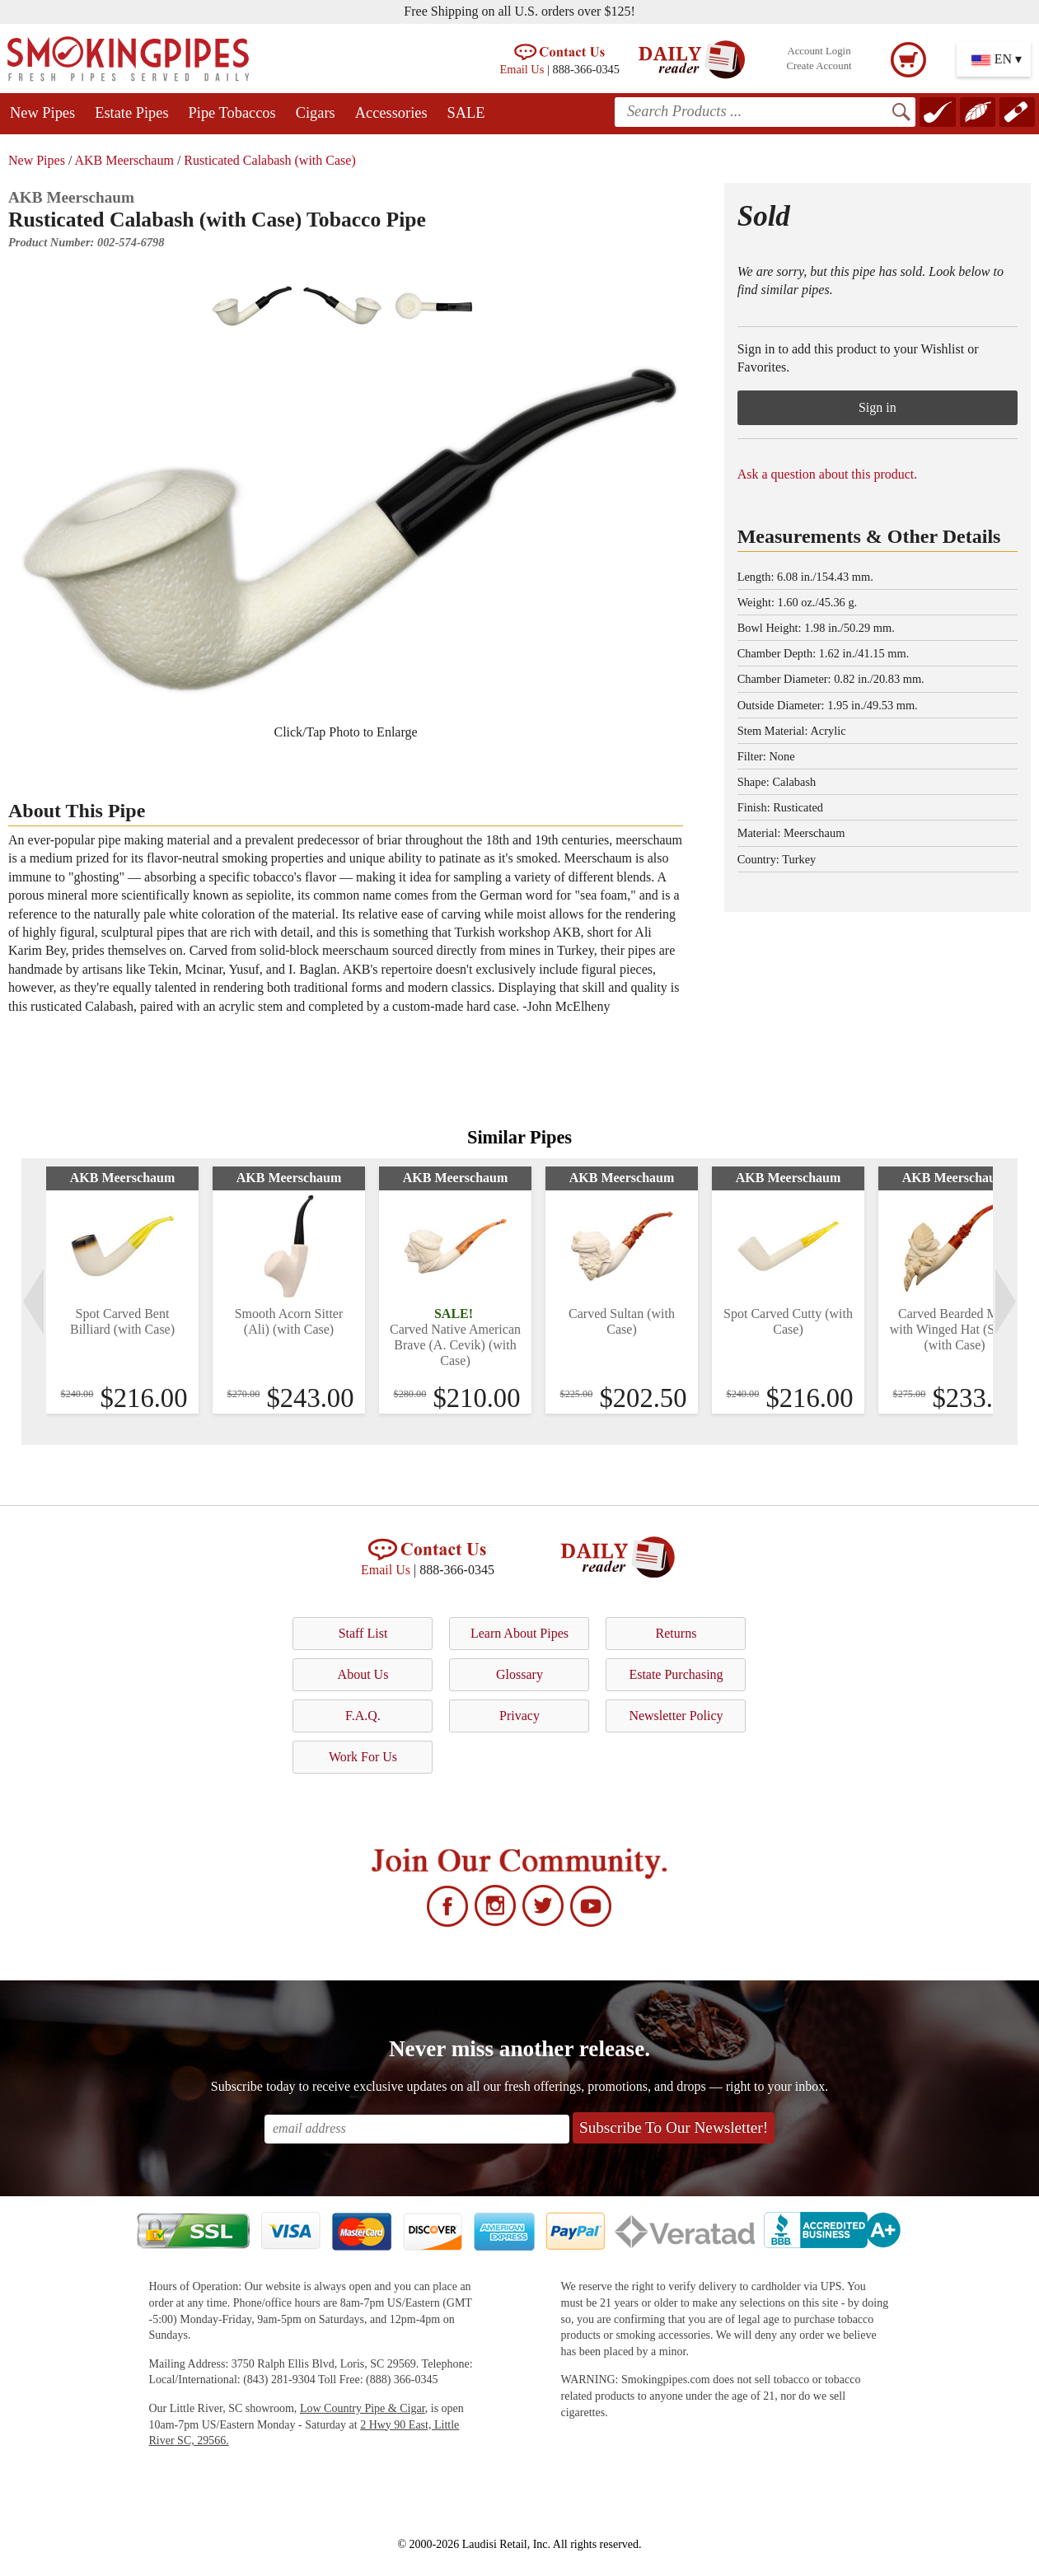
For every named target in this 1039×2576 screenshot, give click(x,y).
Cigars (315, 113)
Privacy (519, 1716)
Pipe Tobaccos (232, 113)
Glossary (519, 1674)
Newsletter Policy (676, 1716)
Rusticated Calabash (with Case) (269, 160)
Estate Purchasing (676, 1674)
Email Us (521, 69)
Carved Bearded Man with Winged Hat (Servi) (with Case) (955, 1329)
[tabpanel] (122, 1290)
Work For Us (363, 1757)
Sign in (877, 407)
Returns (676, 1633)
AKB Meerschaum (123, 160)
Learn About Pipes (519, 1633)
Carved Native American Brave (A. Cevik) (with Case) (455, 1344)
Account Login (818, 51)
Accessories (391, 113)
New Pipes (42, 113)
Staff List (363, 1633)
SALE (466, 113)
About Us (363, 1674)
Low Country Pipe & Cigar (362, 2408)
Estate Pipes (131, 113)
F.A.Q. (363, 1716)
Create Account (818, 66)
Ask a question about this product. (827, 474)
